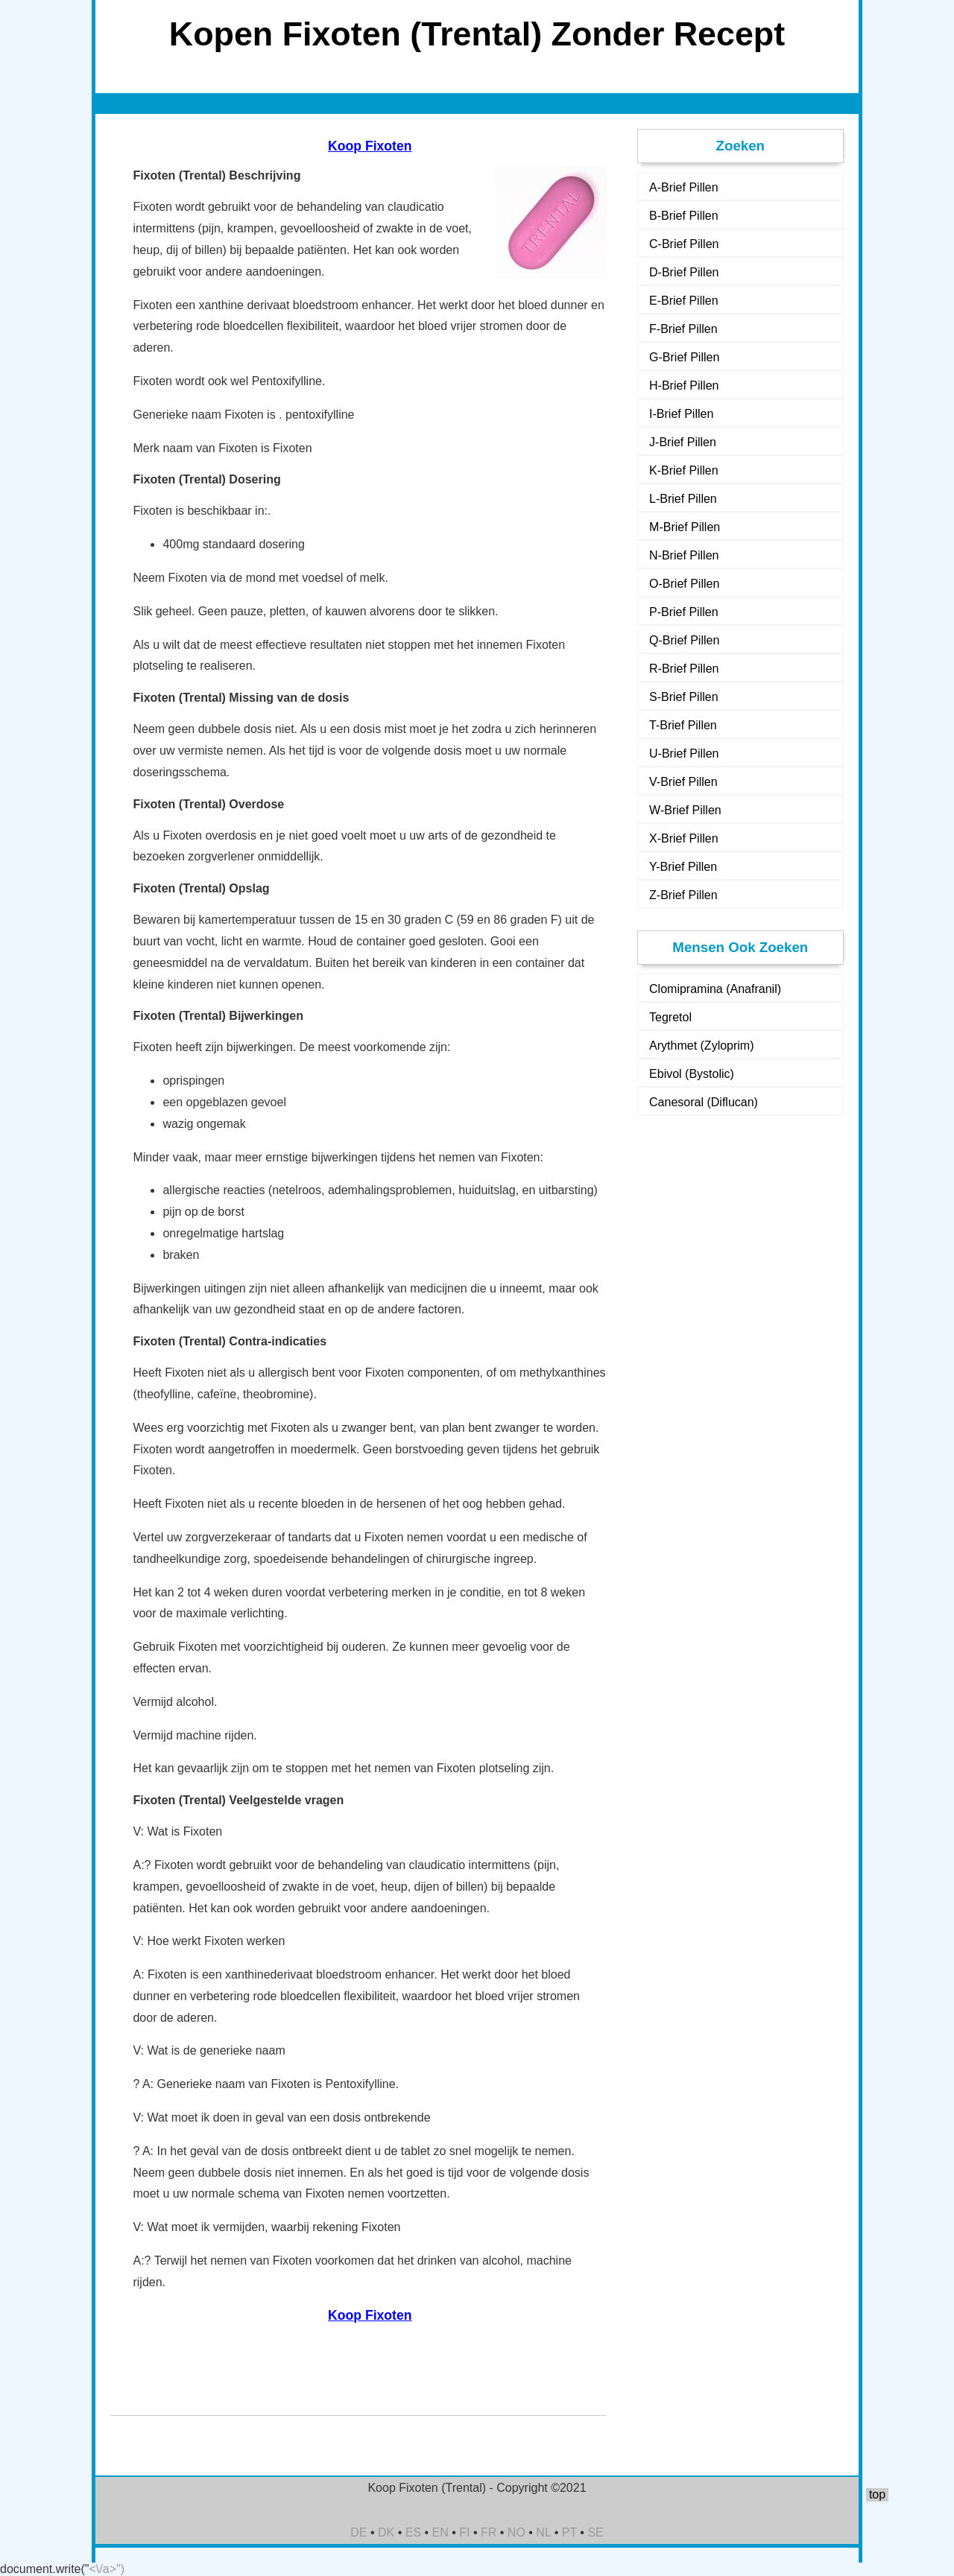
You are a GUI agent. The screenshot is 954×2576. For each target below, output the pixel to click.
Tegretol (670, 1017)
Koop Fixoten (369, 146)
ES (413, 2532)
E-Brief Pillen (683, 300)
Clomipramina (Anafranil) (715, 989)
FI (464, 2532)
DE (358, 2532)
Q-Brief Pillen (684, 640)
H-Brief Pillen (683, 385)
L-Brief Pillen (683, 498)
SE (595, 2532)
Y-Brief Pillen (683, 866)
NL (543, 2532)
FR (488, 2532)
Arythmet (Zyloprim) (701, 1045)
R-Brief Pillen (683, 668)
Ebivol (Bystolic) (691, 1073)
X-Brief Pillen (683, 838)
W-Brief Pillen (685, 810)
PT (569, 2532)
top (877, 2494)
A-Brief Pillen (683, 187)
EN (440, 2532)
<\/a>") (106, 2569)
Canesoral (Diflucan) (703, 1102)
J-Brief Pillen (682, 442)
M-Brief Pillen (684, 527)
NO (516, 2532)
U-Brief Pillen (683, 753)
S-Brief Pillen (683, 697)
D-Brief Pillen (683, 272)
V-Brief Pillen (683, 781)
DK (386, 2532)
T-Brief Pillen (683, 725)
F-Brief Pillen (683, 329)
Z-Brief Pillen (683, 895)
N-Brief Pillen (683, 555)
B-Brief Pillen (683, 215)
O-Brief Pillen (684, 583)
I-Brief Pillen (681, 413)
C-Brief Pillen (683, 244)
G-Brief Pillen (684, 357)
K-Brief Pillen (683, 470)
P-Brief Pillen (683, 612)
